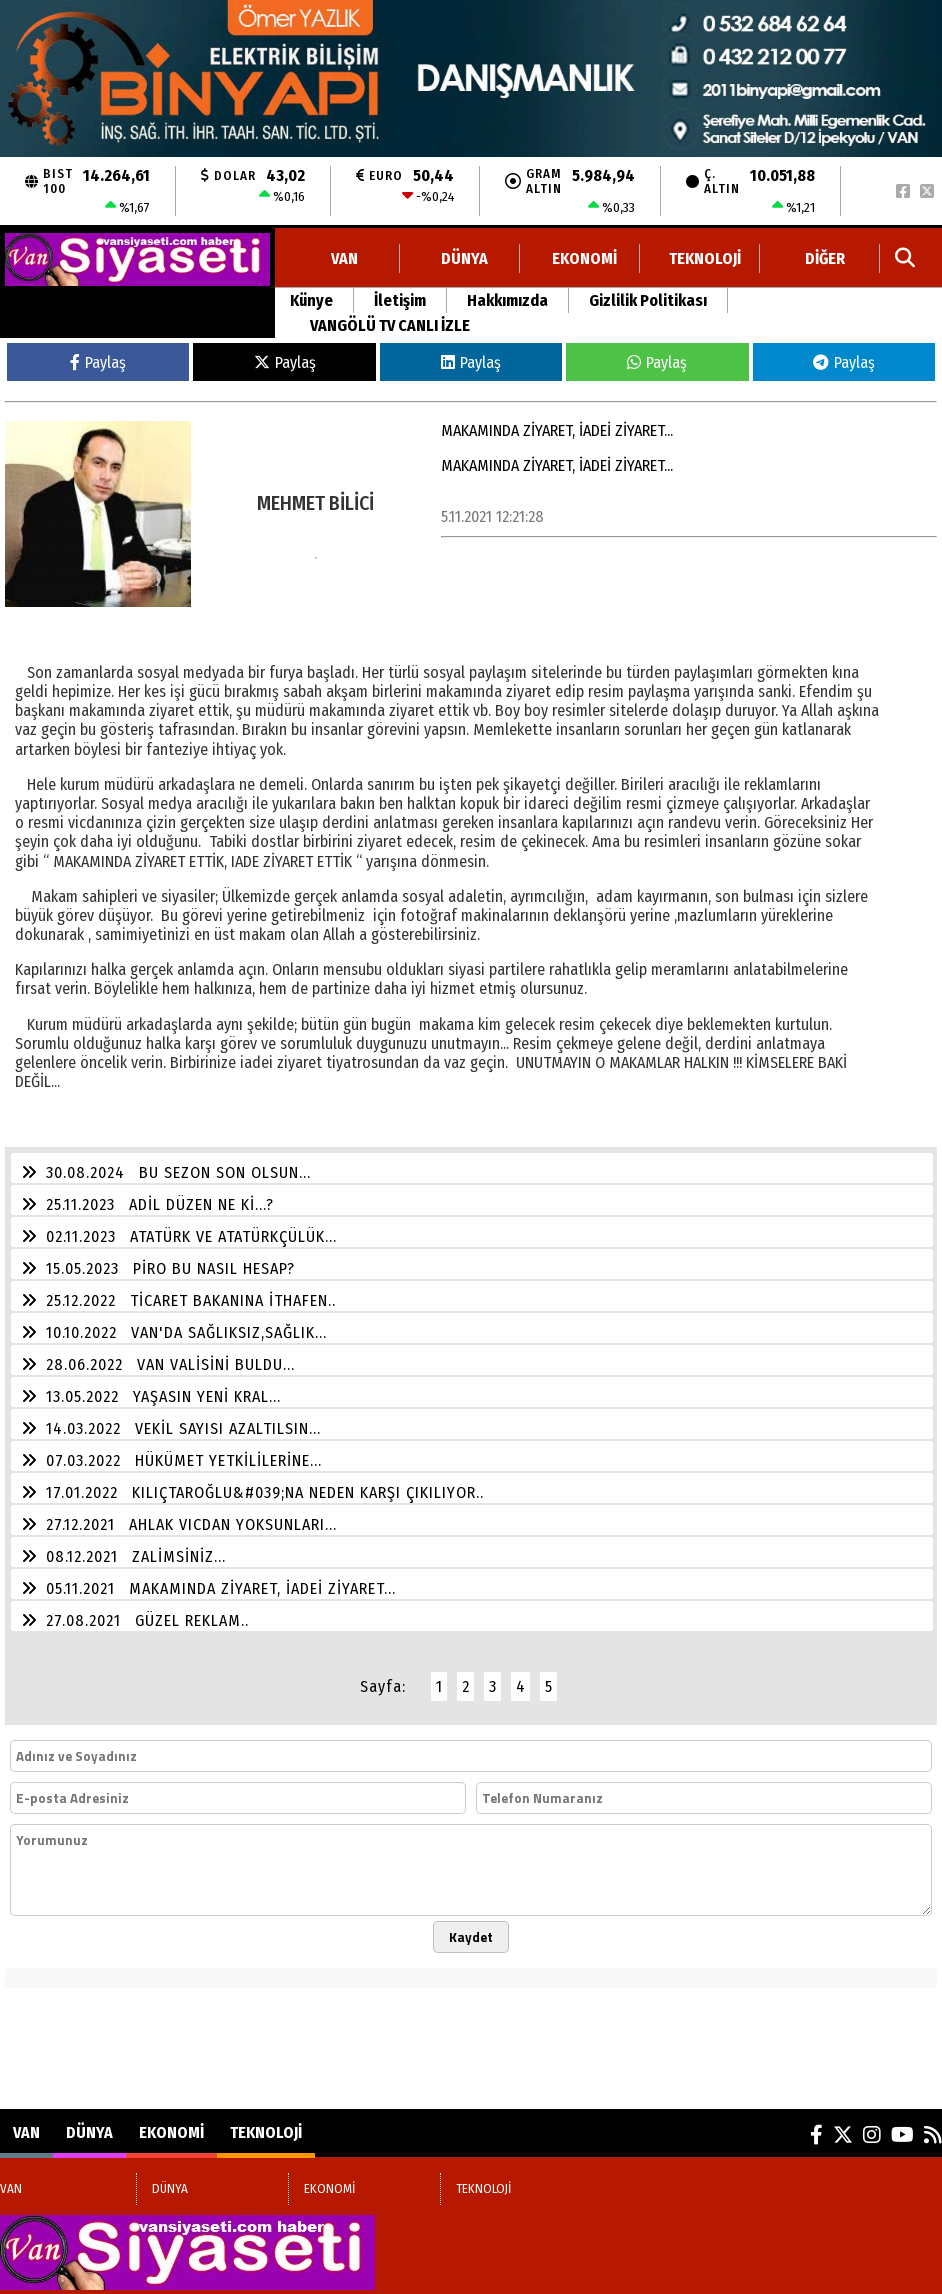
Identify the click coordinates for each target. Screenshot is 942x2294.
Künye (311, 300)
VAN (344, 258)
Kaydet (471, 1937)
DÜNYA (464, 258)
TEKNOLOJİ (705, 258)
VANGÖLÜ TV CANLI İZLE (390, 325)
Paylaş (98, 362)
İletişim (400, 300)
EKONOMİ (584, 258)
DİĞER (825, 258)
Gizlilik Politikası (648, 300)
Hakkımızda (507, 300)
